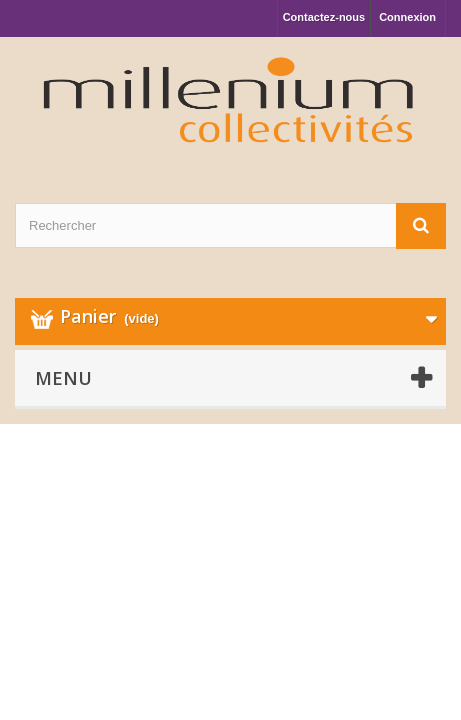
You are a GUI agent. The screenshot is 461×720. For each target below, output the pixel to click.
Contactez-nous (324, 17)
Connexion (407, 17)
